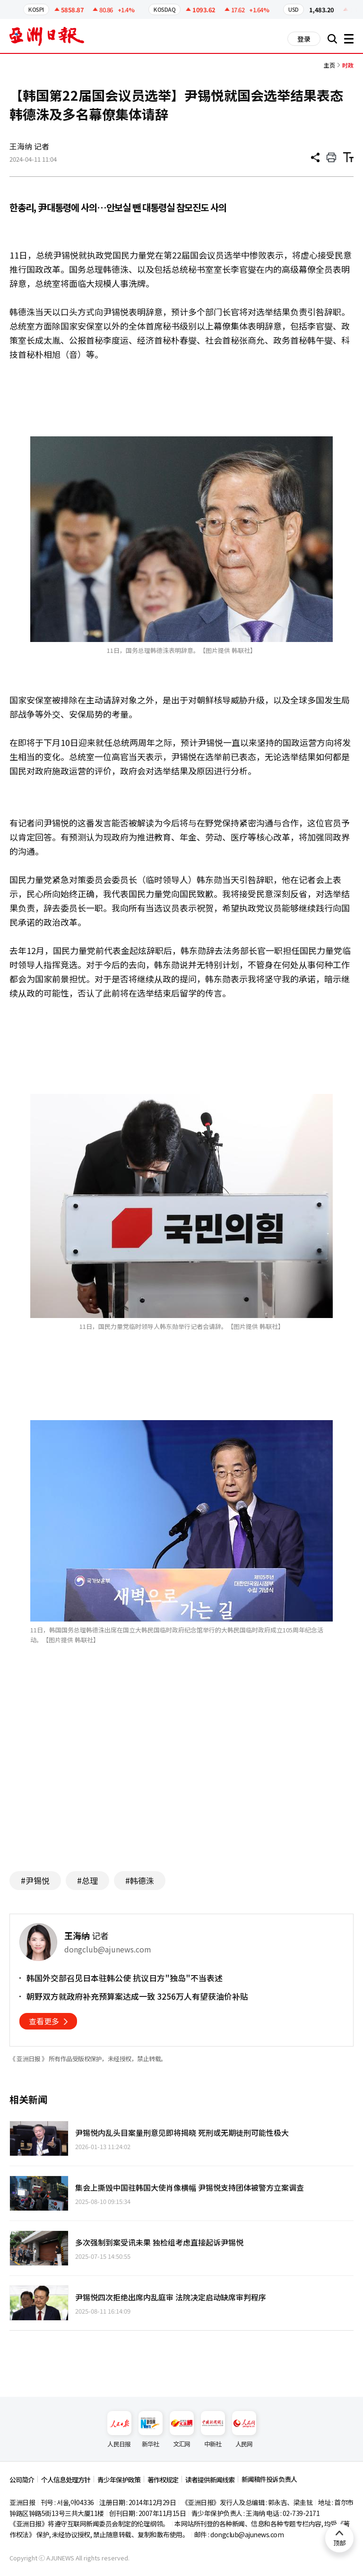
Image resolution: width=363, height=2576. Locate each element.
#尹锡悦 (35, 1880)
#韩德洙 (139, 1880)
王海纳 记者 (29, 146)
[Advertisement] (181, 1772)
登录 (304, 38)
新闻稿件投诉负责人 (269, 2479)
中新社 (213, 2429)
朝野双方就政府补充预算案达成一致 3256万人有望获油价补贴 (137, 1996)
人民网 (244, 2429)
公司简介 (21, 2479)
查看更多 (44, 2021)
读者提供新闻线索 (209, 2479)
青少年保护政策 (118, 2479)
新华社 (150, 2429)
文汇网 (182, 2429)
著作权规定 (162, 2479)
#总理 (87, 1880)
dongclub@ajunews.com (247, 2534)
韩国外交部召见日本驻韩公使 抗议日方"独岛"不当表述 (124, 1978)
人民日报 (119, 2429)
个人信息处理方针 (65, 2479)
